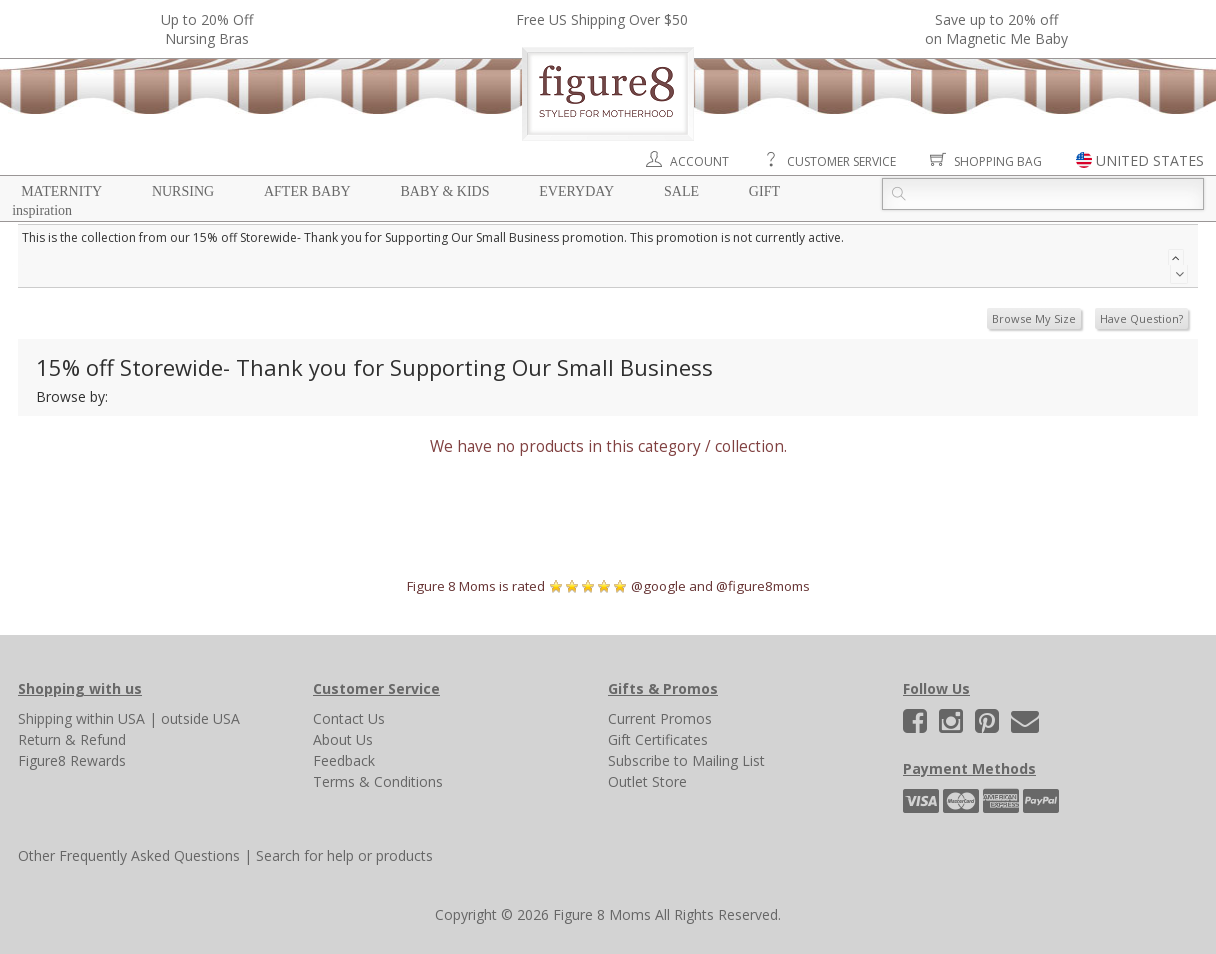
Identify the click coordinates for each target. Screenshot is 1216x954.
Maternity (61, 191)
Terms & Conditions (378, 781)
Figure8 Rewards (72, 760)
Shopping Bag (998, 161)
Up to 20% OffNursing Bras (207, 29)
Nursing (183, 191)
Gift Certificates (658, 739)
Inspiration (42, 210)
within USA (110, 718)
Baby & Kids (445, 191)
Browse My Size (1034, 318)
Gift (764, 191)
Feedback (344, 760)
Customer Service (841, 161)
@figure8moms (763, 586)
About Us (343, 739)
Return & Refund (72, 739)
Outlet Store (647, 781)
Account (699, 161)
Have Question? (1141, 318)
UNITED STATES (1150, 160)
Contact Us (349, 718)
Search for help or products (344, 855)
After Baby (307, 191)
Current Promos (660, 718)
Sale (681, 191)
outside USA (200, 718)
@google (658, 586)
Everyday (576, 191)
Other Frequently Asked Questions (129, 855)
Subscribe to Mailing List (686, 760)
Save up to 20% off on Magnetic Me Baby (996, 29)
